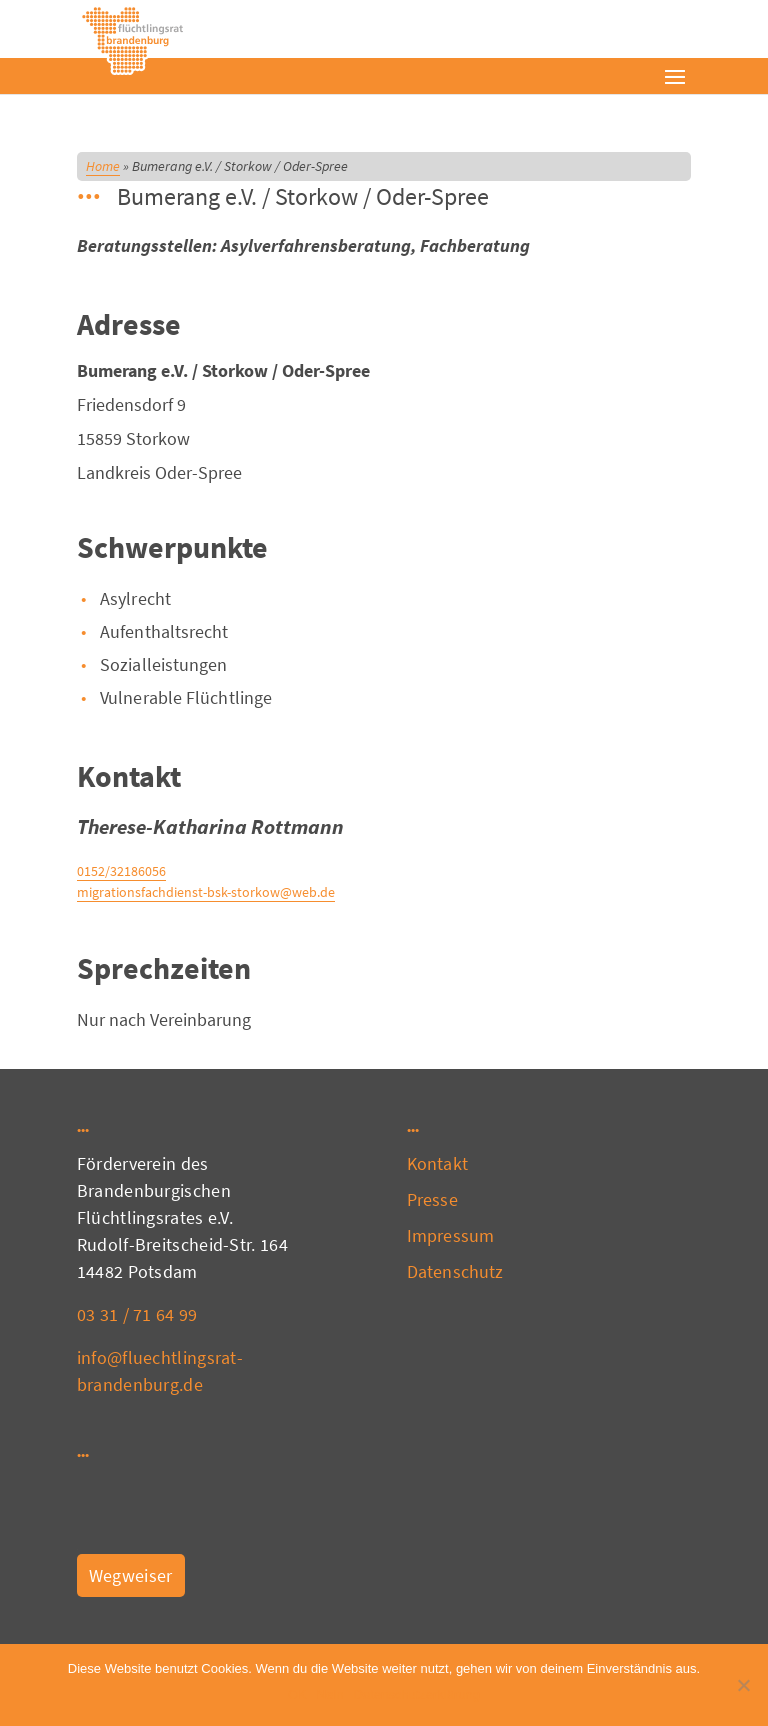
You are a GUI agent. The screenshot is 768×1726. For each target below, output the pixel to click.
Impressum (450, 1235)
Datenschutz (455, 1271)
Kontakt (437, 1163)
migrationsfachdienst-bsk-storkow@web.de (206, 892)
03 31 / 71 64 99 (137, 1314)
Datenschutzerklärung (417, 1694)
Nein (330, 1694)
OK (297, 1694)
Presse (432, 1199)
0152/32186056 (121, 871)
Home (103, 166)
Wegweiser (131, 1575)
